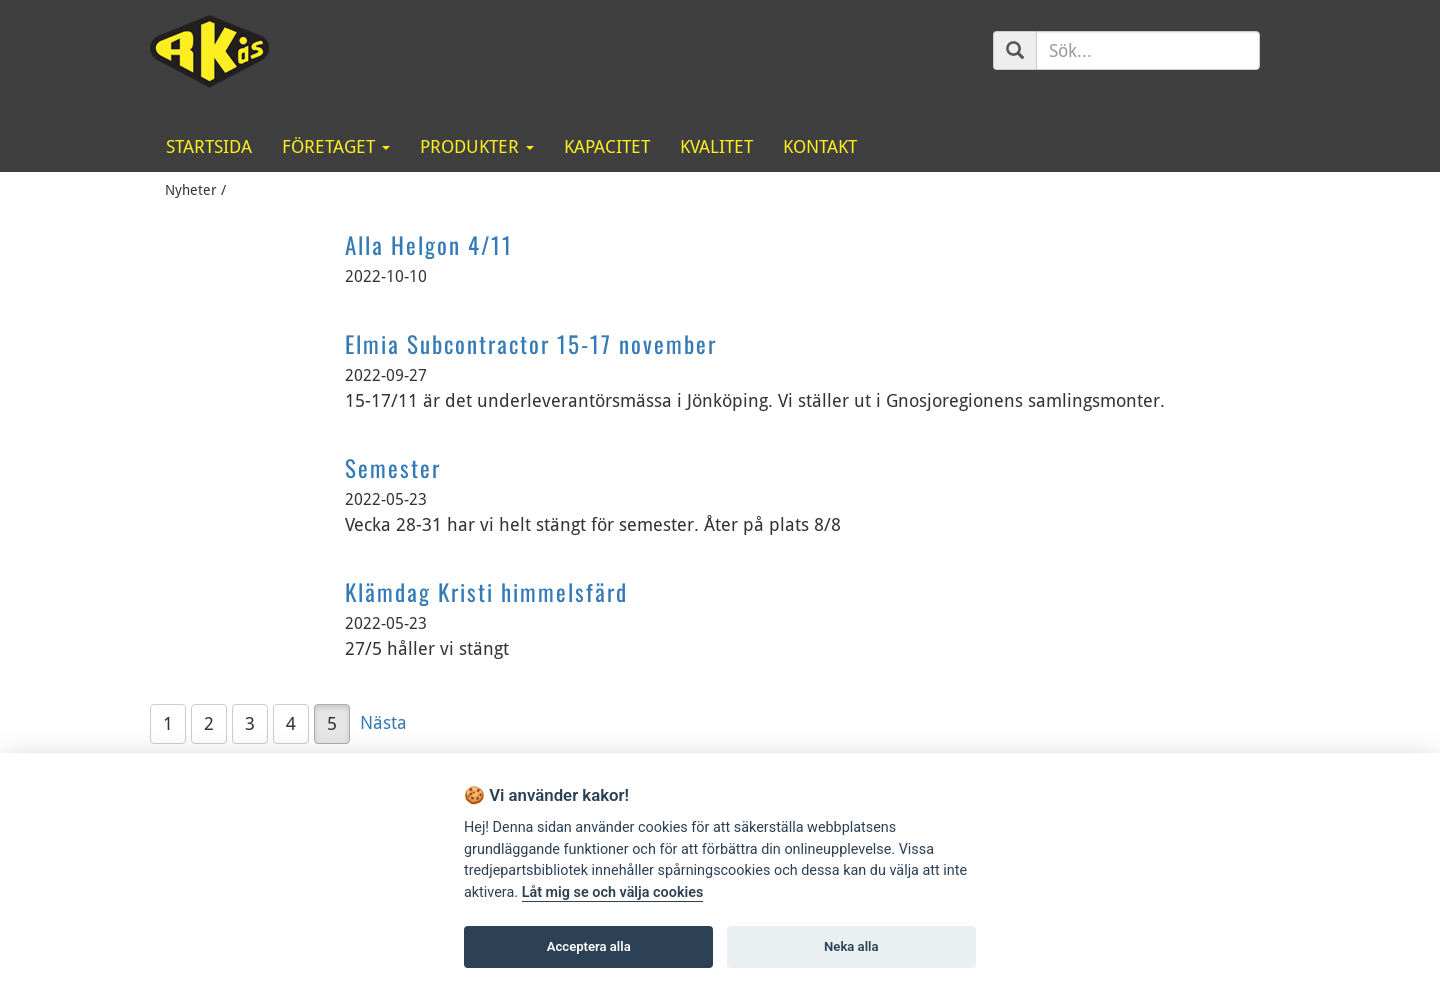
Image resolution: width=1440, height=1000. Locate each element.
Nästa (383, 722)
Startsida (209, 146)
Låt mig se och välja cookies (613, 892)
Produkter (477, 146)
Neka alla (851, 946)
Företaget (336, 146)
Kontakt (820, 146)
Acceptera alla (589, 946)
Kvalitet (716, 146)
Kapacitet (607, 146)
